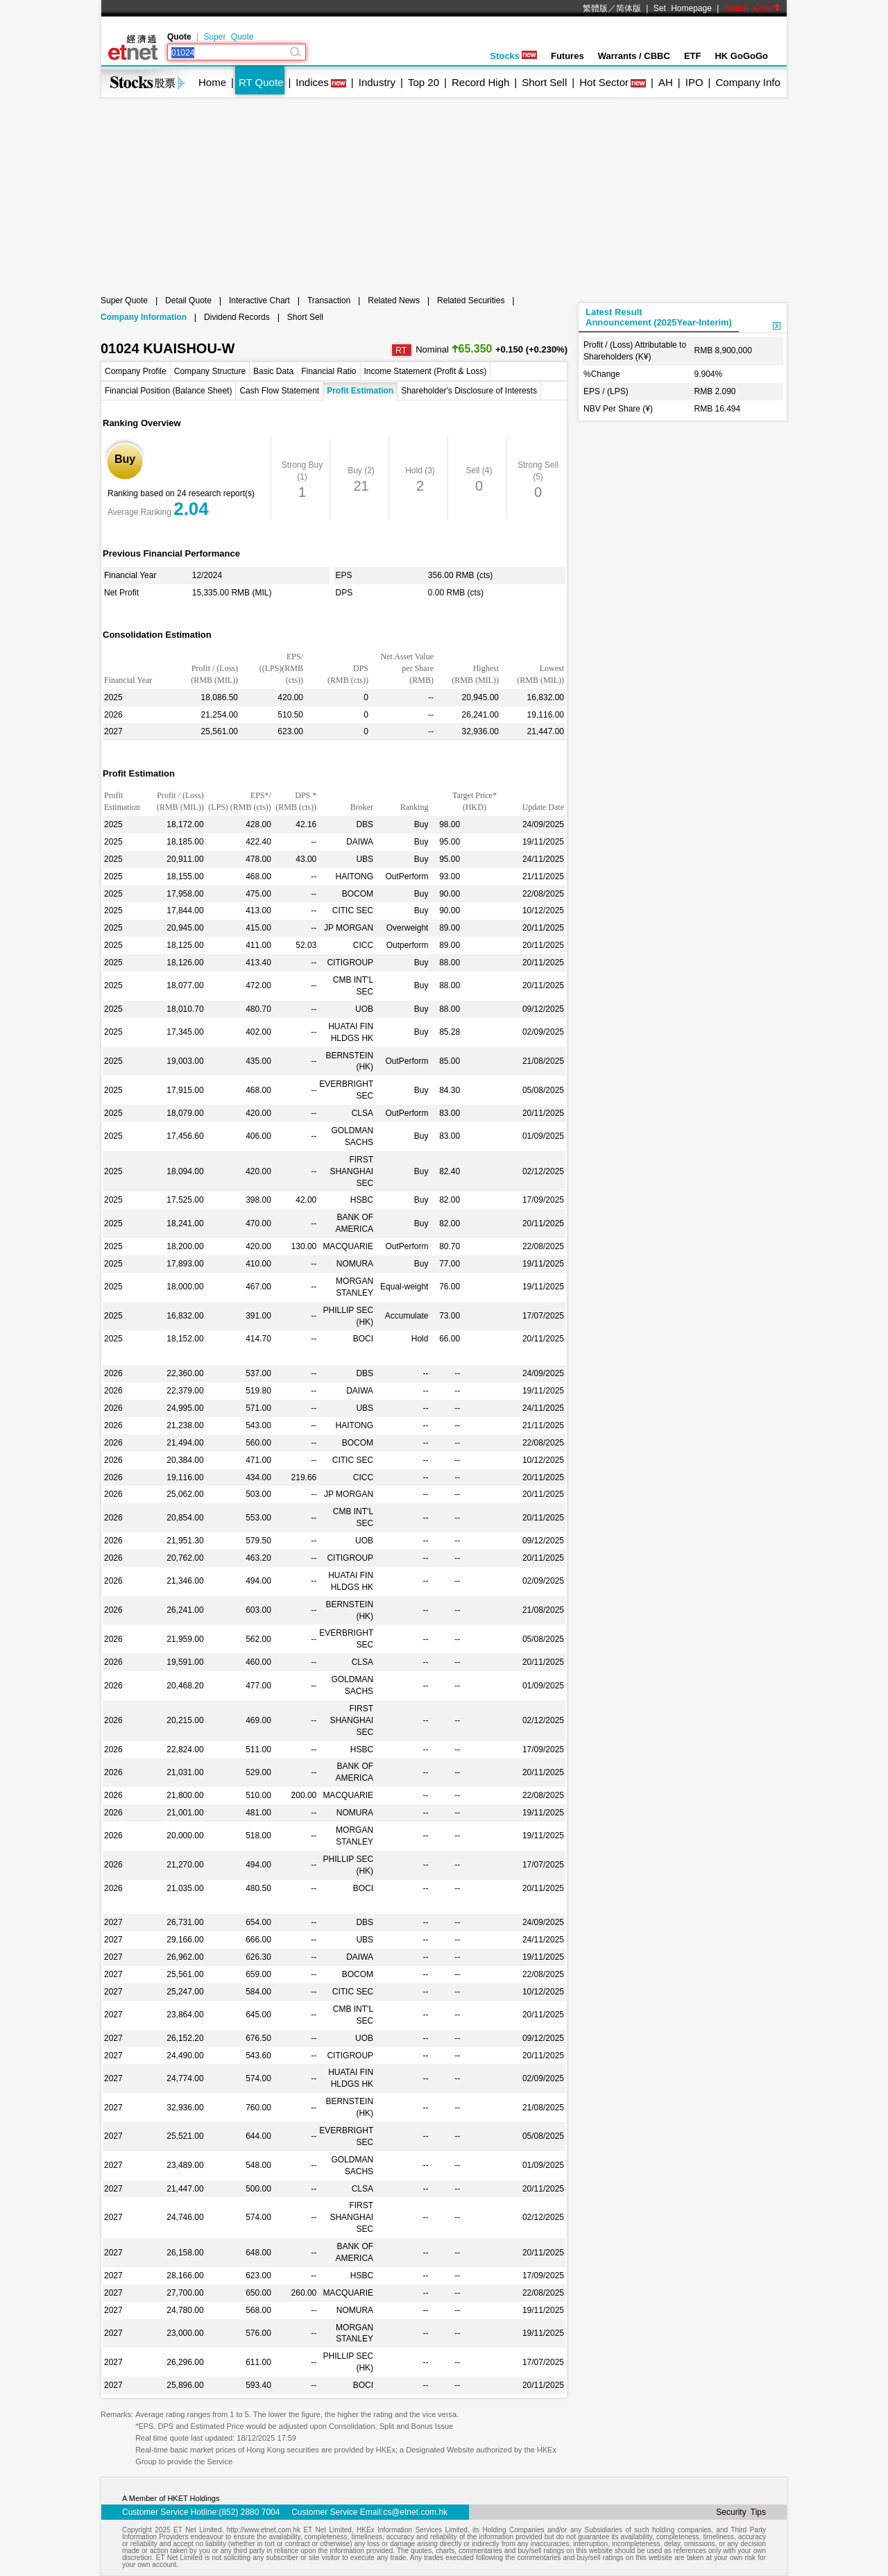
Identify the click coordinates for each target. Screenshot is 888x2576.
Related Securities (470, 300)
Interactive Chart (259, 300)
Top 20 (423, 82)
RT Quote (261, 82)
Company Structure (210, 371)
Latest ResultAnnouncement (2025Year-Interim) (659, 317)
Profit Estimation (360, 391)
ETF (692, 56)
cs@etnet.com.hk (415, 2512)
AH (665, 82)
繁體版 (595, 8)
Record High (480, 82)
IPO (694, 82)
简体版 (628, 8)
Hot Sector (604, 82)
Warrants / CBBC (634, 56)
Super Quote (228, 37)
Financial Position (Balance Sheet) (168, 391)
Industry (377, 82)
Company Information (144, 317)
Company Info (747, 82)
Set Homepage (683, 8)
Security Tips (741, 2512)
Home (212, 82)
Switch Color (752, 8)
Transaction (328, 300)
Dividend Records (237, 317)
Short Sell (544, 82)
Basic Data (273, 371)
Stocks (513, 56)
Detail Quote (188, 300)
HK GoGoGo (741, 56)
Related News (394, 300)
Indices (312, 82)
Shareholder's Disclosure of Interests (469, 391)
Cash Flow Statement (279, 391)
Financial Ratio (328, 371)
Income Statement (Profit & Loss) (425, 371)
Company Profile (135, 371)
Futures (567, 56)
